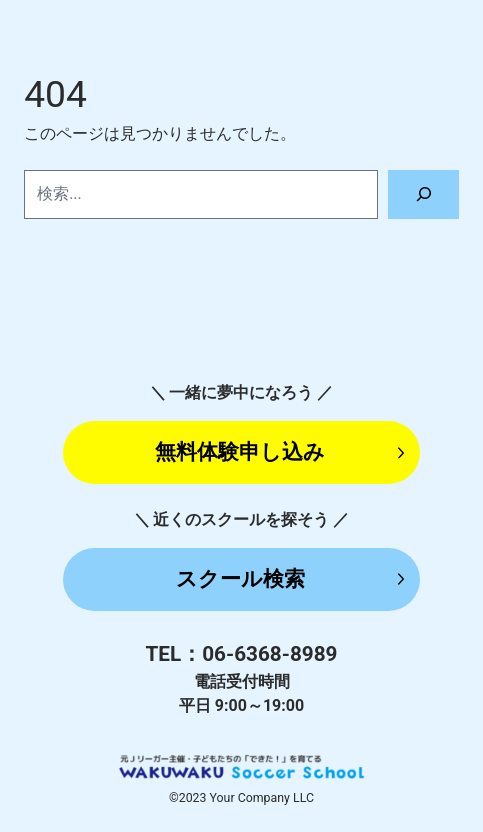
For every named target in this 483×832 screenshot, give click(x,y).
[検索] (423, 194)
